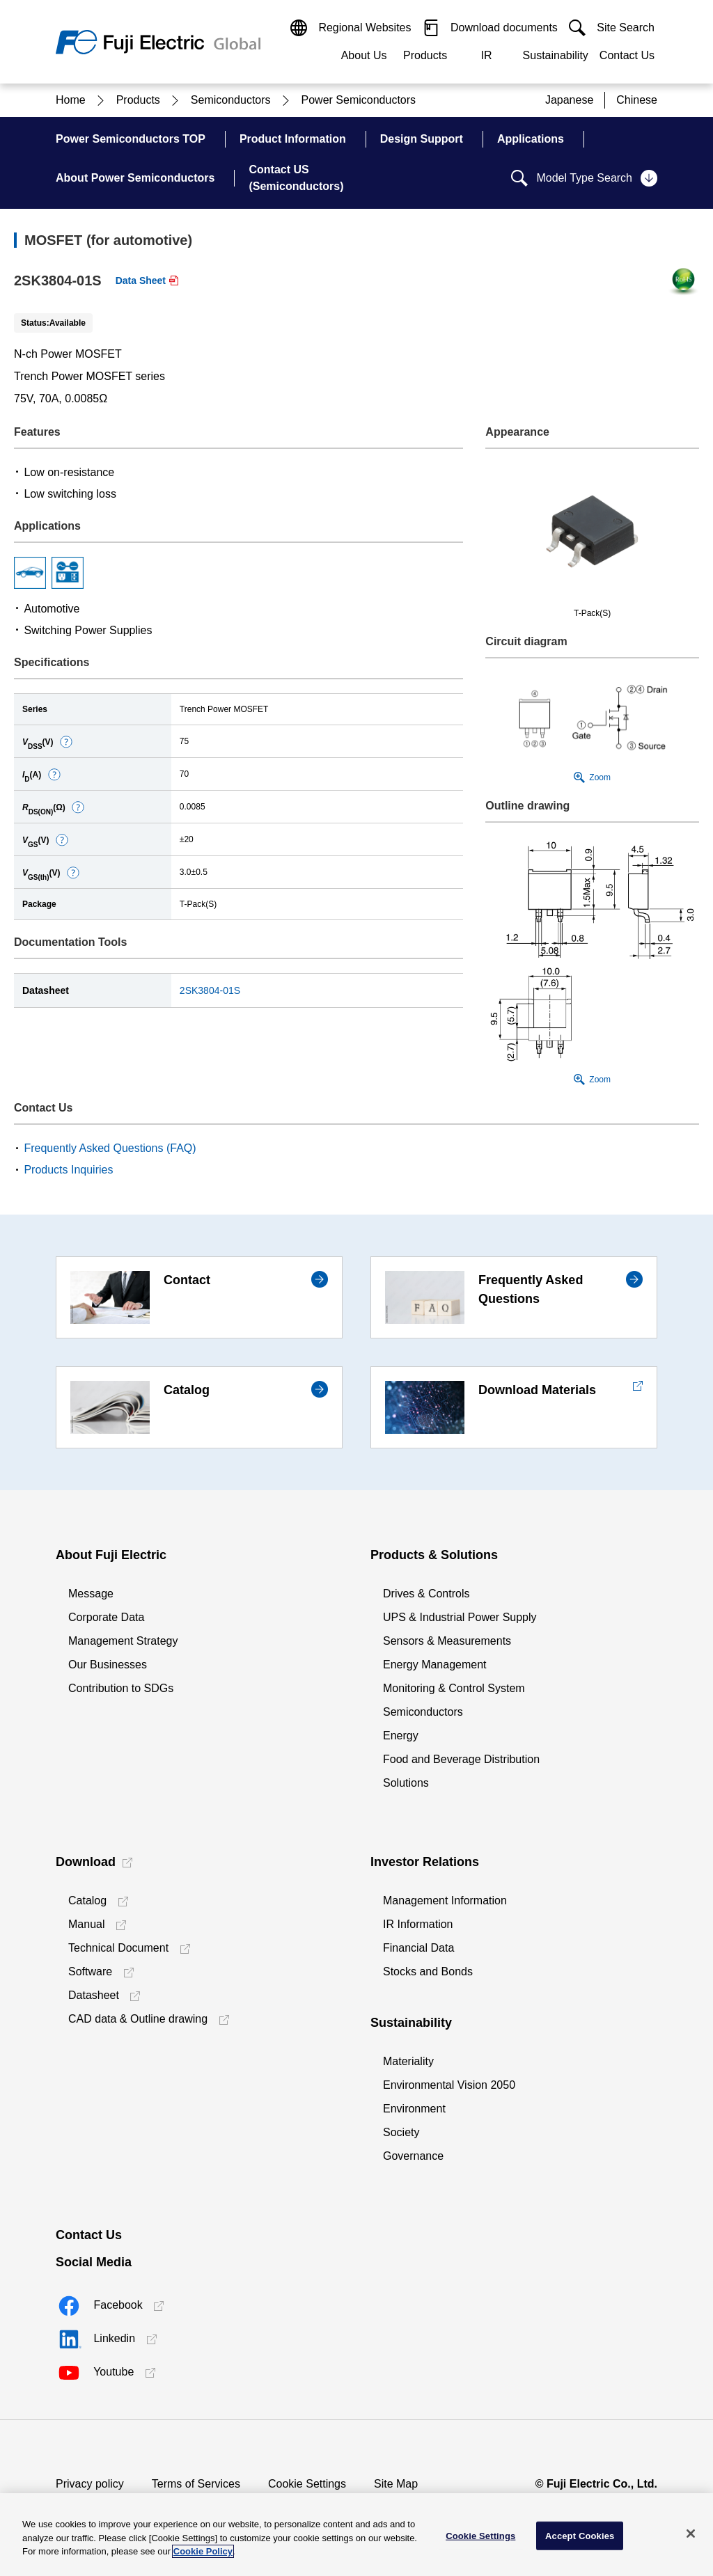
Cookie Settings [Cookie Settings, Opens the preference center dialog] (480, 2535)
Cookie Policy (203, 2551)
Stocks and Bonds (428, 1971)
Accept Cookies (579, 2535)
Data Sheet (141, 280)
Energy (400, 1735)
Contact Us (627, 55)
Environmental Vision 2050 (449, 2085)
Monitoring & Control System (454, 1688)
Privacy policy (90, 2484)
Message (90, 1593)
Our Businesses (107, 1664)
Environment (414, 2109)
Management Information (445, 1900)
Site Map (396, 2484)
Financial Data (418, 1948)
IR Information (418, 1924)
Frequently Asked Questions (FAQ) (110, 1148)
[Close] (690, 2533)
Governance (413, 2156)
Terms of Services (196, 2484)
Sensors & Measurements (447, 1641)
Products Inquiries (68, 1170)
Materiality (408, 2061)
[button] (66, 742)
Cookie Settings (307, 2484)
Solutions (406, 1783)
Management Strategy (123, 1641)
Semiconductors (423, 1712)
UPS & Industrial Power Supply (460, 1617)
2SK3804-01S (210, 990)
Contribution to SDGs (120, 1688)
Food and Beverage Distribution (461, 1759)
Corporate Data (106, 1617)
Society (401, 2132)
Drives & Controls (426, 1593)
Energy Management (435, 1664)
